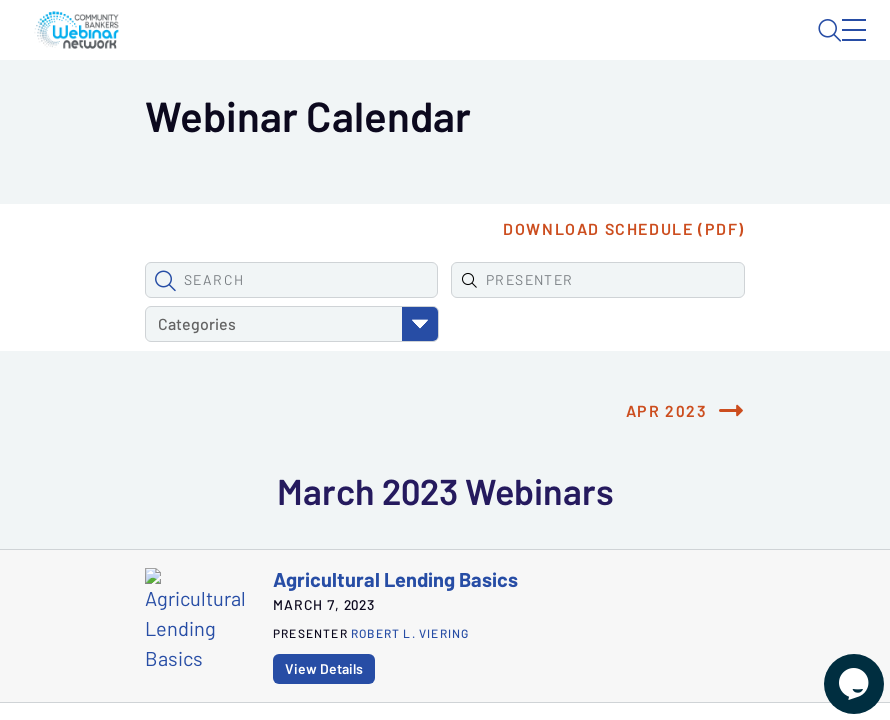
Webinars (260, 105)
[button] (123, 374)
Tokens (449, 105)
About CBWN (696, 47)
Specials (537, 105)
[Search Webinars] (185, 374)
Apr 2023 (709, 461)
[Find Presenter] (359, 374)
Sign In (831, 47)
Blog (578, 47)
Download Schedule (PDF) (666, 323)
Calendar (359, 105)
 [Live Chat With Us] (836, 670)
